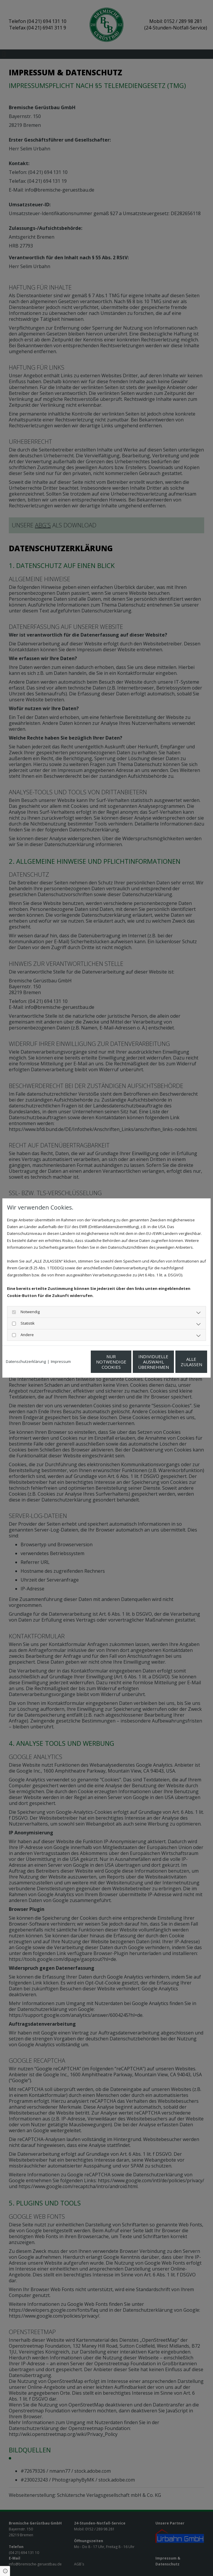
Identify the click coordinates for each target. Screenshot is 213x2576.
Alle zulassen (180, 1365)
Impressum (61, 1349)
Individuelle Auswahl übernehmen (124, 1365)
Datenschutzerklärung (26, 1349)
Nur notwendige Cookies (68, 1365)
